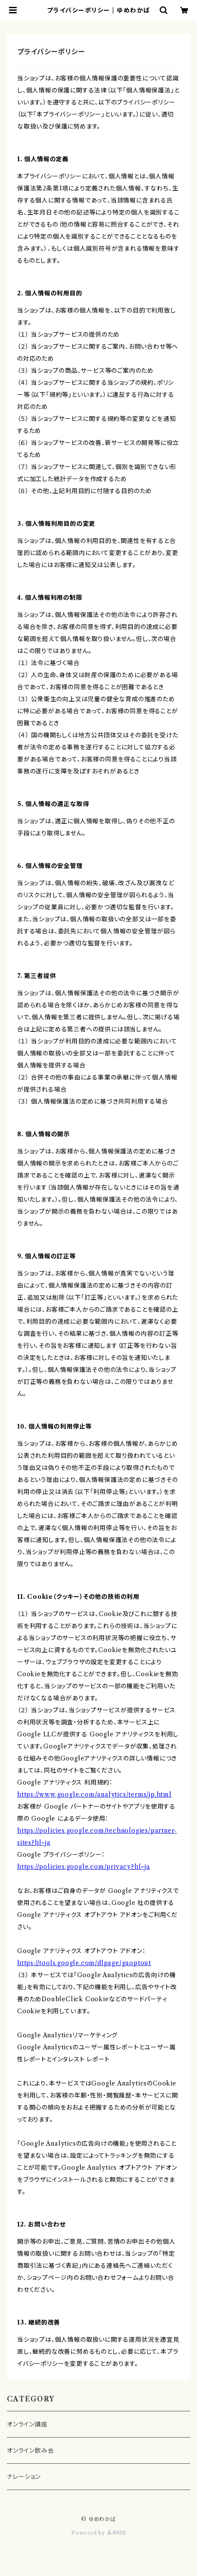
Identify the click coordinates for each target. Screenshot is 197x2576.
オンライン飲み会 (30, 2450)
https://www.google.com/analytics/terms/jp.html (94, 1794)
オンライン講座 (27, 2424)
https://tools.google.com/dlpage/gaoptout (84, 1963)
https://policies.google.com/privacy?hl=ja (83, 1867)
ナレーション (24, 2477)
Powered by (98, 2533)
